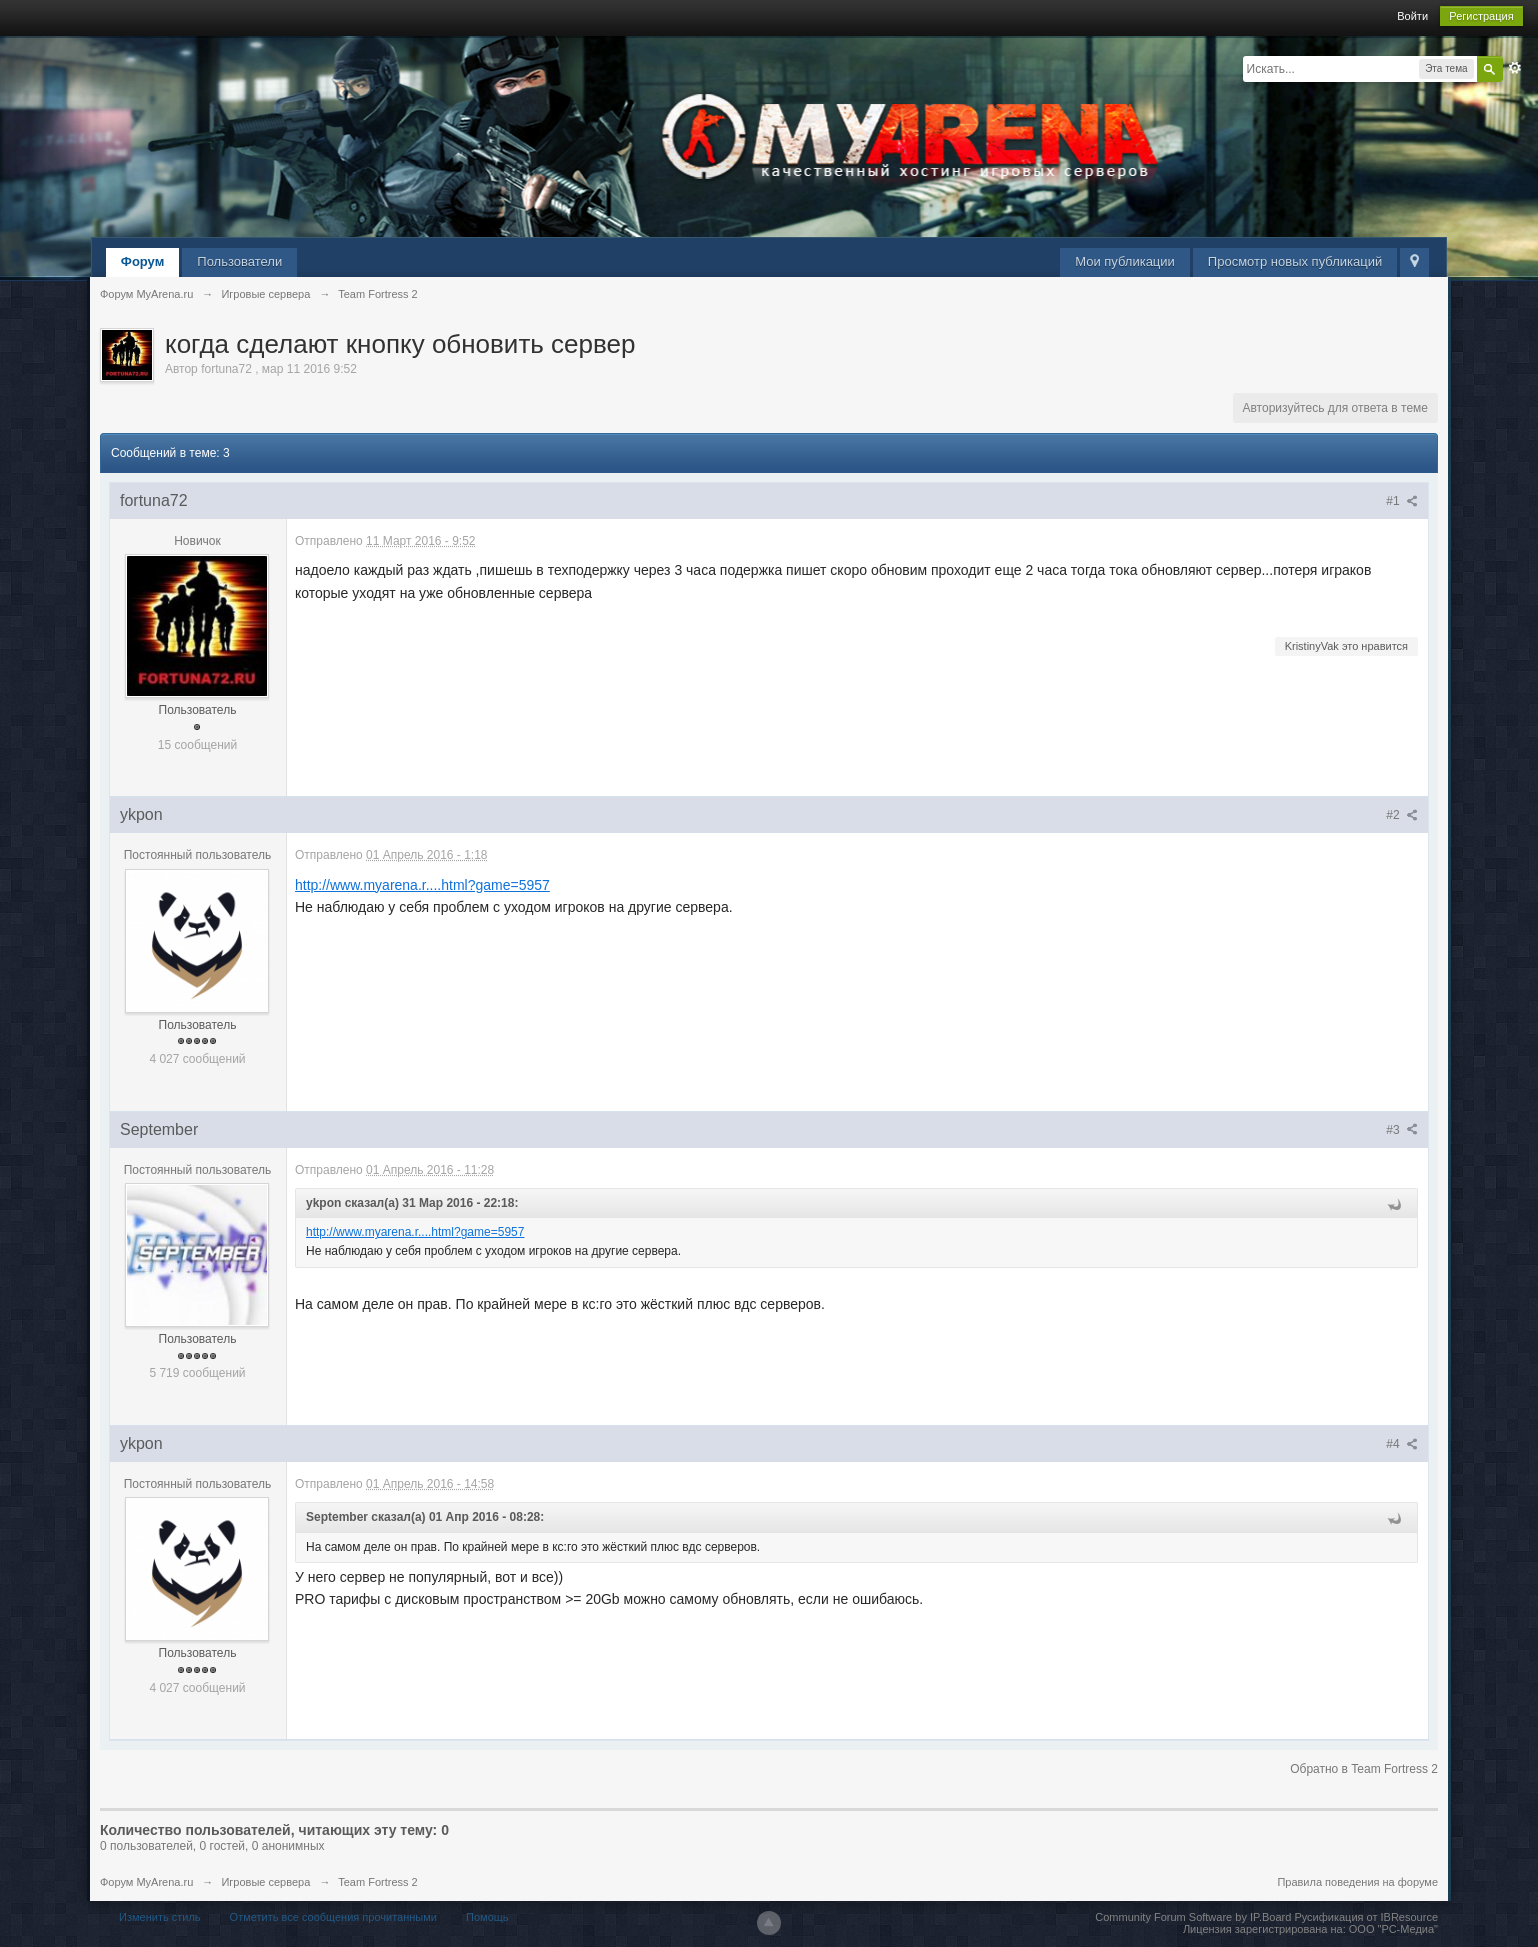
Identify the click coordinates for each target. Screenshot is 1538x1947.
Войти (1412, 16)
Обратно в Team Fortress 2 (1364, 1769)
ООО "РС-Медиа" (1393, 1929)
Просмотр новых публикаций (1295, 261)
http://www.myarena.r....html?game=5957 (422, 885)
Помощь (487, 1917)
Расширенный (1515, 68)
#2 (1402, 815)
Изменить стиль (160, 1917)
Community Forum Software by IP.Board (1193, 1917)
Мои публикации (1125, 261)
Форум (142, 261)
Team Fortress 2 (377, 1882)
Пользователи (239, 261)
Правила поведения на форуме (1357, 1882)
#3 (1402, 1130)
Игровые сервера (265, 1882)
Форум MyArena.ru (146, 1882)
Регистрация (1481, 16)
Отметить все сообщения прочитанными (333, 1917)
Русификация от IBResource (1364, 1917)
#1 (1402, 501)
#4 (1402, 1444)
